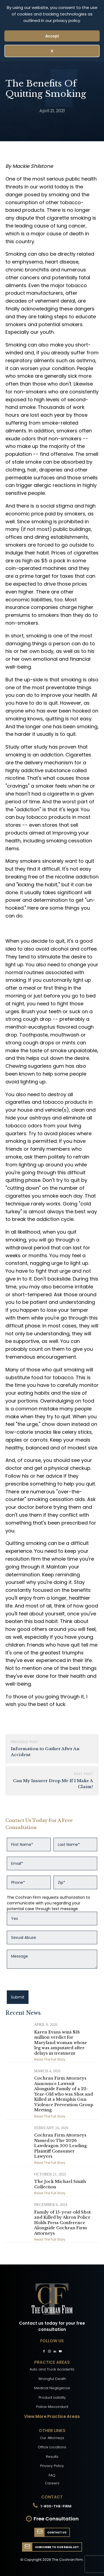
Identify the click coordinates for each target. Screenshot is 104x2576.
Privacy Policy (52, 2465)
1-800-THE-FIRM (55, 2506)
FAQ (52, 2475)
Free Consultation (56, 2518)
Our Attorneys (52, 2437)
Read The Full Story (49, 2059)
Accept (52, 36)
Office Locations (52, 2447)
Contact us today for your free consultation (52, 2326)
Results (52, 2456)
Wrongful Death (52, 2378)
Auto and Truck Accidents (52, 2369)
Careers (52, 2483)
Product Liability (52, 2397)
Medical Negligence (52, 2388)
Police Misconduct (52, 2406)
